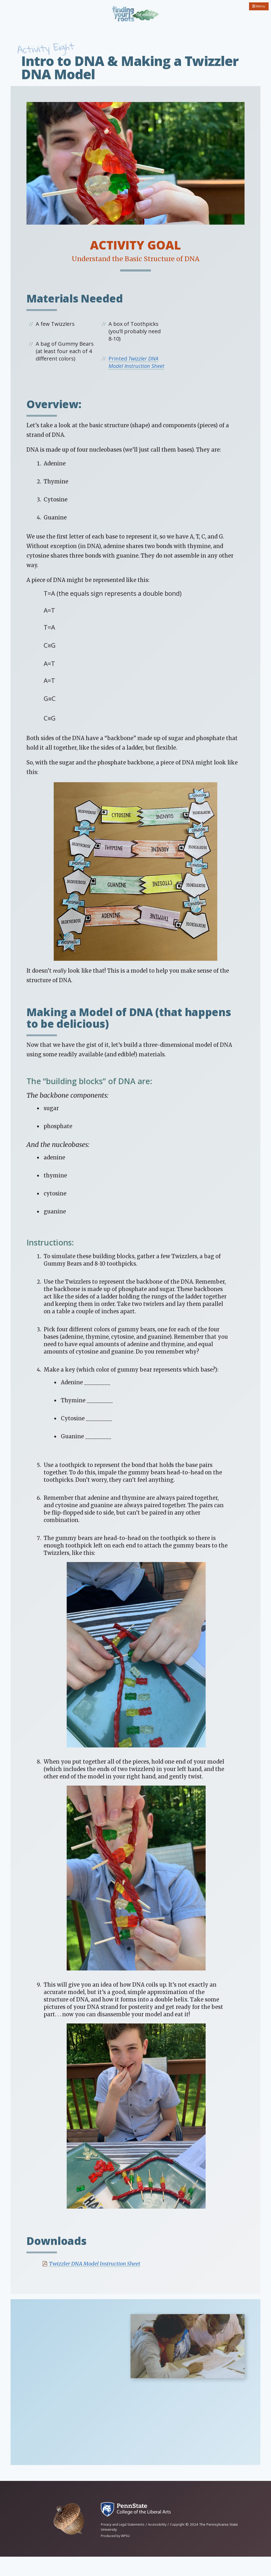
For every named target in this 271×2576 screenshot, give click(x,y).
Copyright (185, 2543)
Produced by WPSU (117, 2554)
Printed (136, 371)
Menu (257, 7)
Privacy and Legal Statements (125, 2543)
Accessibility (163, 2543)
